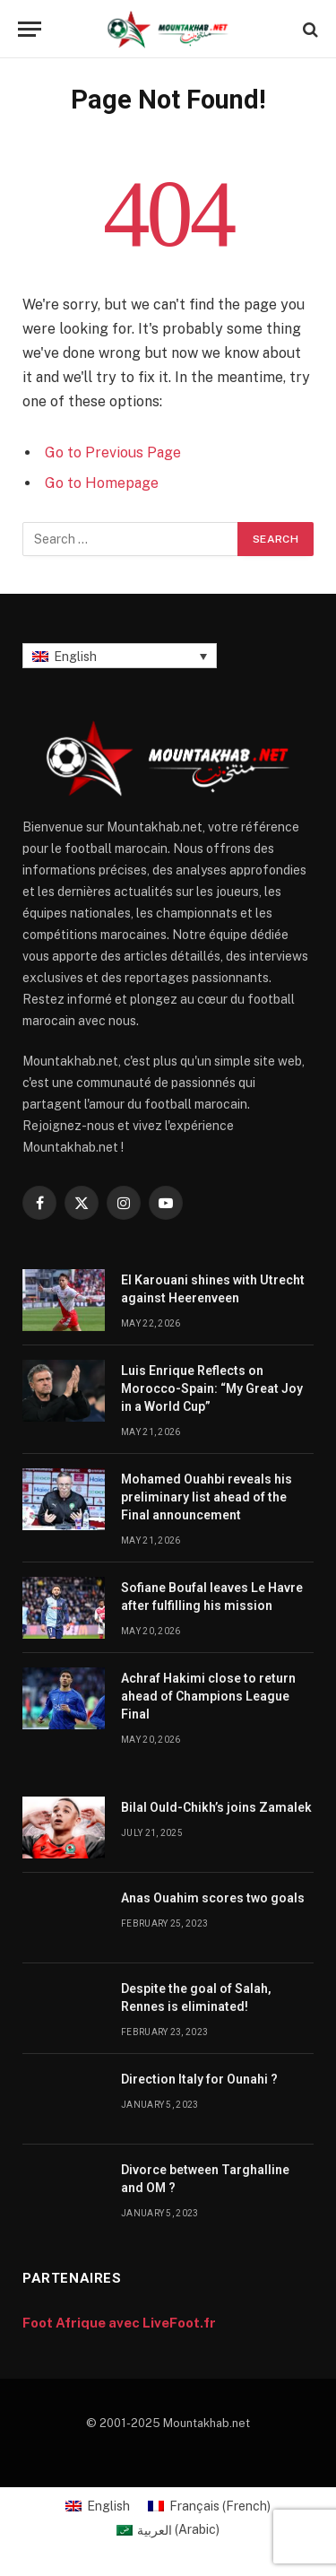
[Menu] (29, 29)
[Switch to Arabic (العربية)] (168, 2529)
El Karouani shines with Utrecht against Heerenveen (213, 1289)
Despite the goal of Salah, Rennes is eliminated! (196, 1997)
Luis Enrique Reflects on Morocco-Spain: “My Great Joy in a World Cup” (212, 1388)
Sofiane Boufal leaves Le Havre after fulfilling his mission (212, 1596)
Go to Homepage (102, 483)
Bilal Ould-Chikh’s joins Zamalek (216, 1807)
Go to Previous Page (113, 452)
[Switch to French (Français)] (209, 2506)
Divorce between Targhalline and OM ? (205, 2179)
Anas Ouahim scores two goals (213, 1898)
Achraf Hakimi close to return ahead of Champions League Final (208, 1696)
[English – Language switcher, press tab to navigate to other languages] (119, 655)
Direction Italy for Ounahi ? (199, 2079)
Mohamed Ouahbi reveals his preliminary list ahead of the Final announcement (206, 1497)
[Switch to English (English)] (97, 2506)
